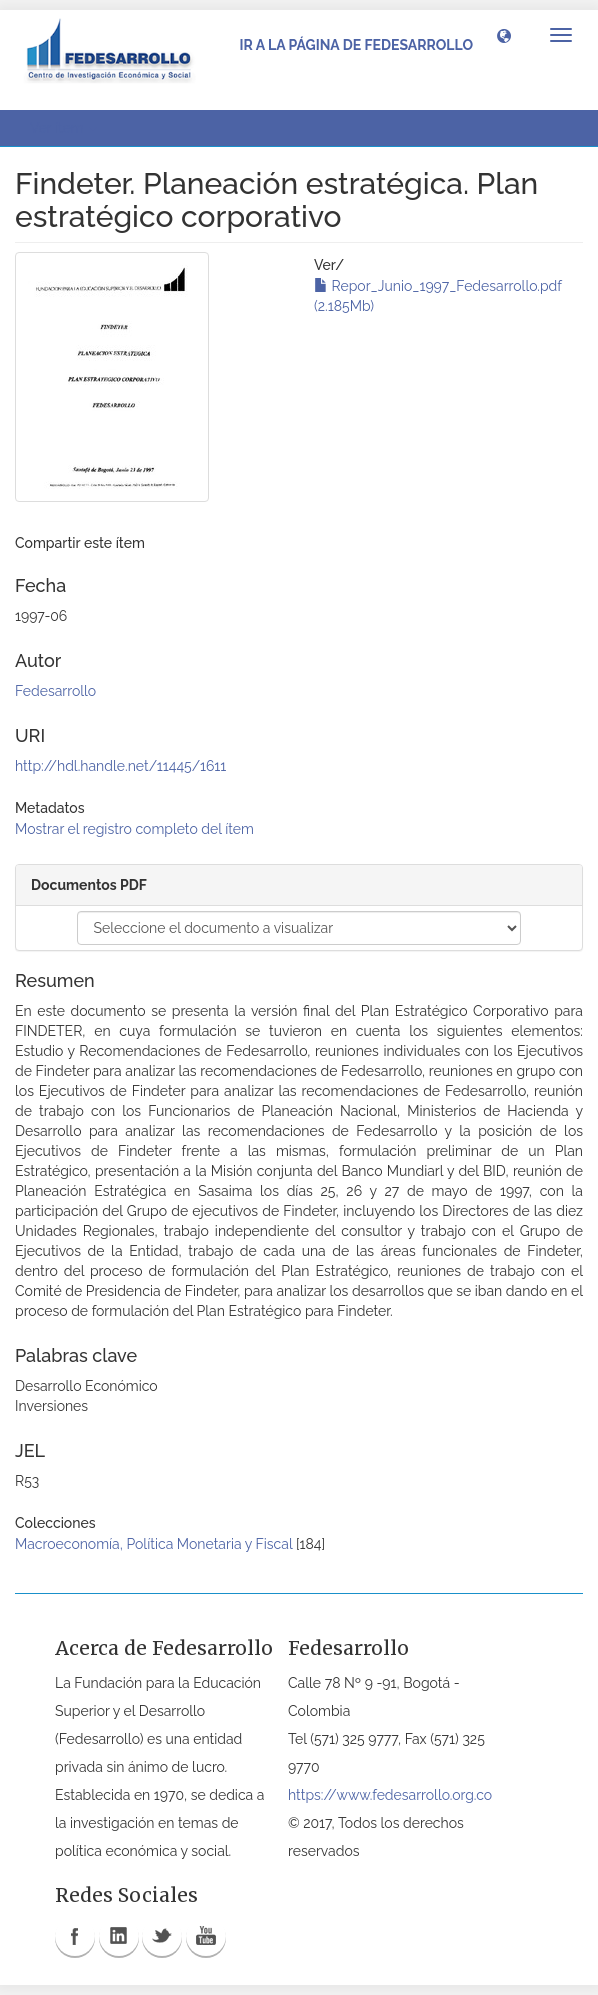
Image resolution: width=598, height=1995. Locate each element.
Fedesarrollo (55, 691)
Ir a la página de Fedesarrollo (356, 45)
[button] (504, 35)
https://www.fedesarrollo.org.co (390, 1795)
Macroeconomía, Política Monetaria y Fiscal (153, 1544)
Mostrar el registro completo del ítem (134, 829)
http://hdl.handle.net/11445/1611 (120, 766)
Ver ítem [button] (63, 128)
